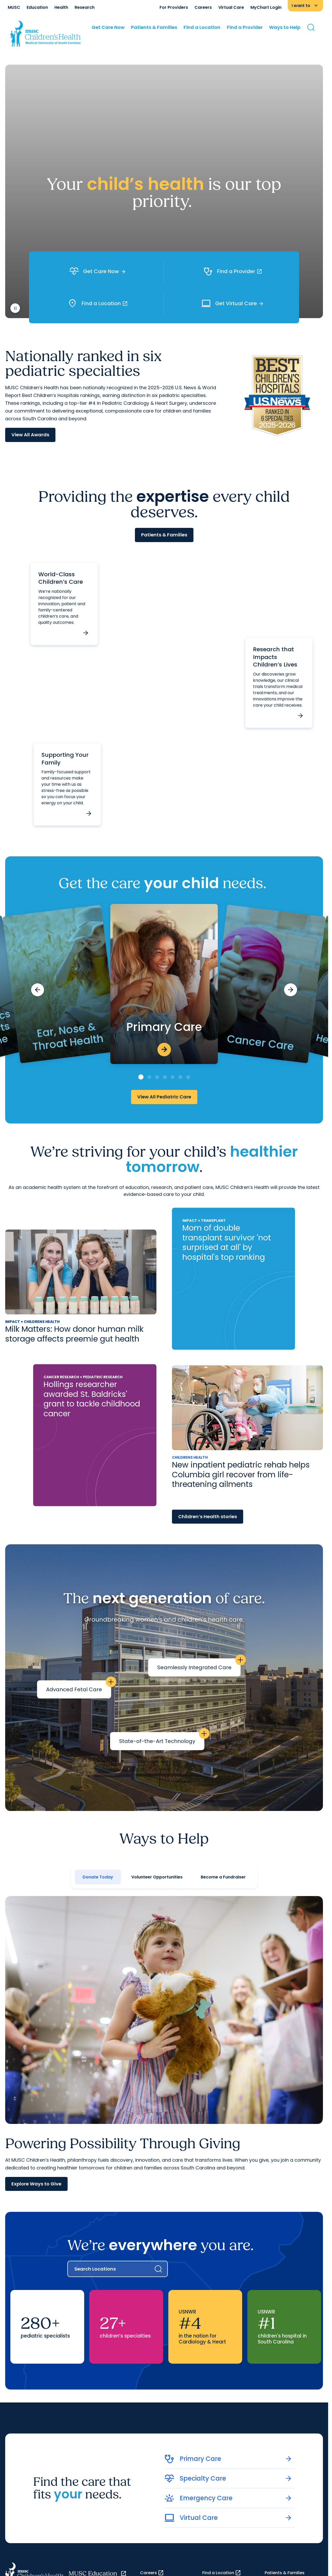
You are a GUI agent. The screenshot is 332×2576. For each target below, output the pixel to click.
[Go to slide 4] (165, 1077)
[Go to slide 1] (140, 1077)
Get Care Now (108, 27)
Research (85, 7)
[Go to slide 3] (157, 1077)
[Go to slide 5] (173, 1077)
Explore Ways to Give (36, 2184)
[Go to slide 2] (149, 1077)
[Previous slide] (37, 989)
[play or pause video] (15, 308)
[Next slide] (290, 989)
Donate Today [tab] (98, 1877)
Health (61, 7)
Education (37, 7)
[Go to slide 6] (180, 1077)
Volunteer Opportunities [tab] (157, 1877)
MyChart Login (266, 7)
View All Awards (30, 435)
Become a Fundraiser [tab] (223, 1877)
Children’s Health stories (207, 1516)
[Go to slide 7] (188, 1077)
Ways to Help (284, 27)
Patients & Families (154, 27)
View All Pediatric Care (164, 1097)
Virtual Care (231, 7)
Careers (203, 7)
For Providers (174, 7)
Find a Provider (245, 27)
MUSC (14, 7)
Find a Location (202, 27)
